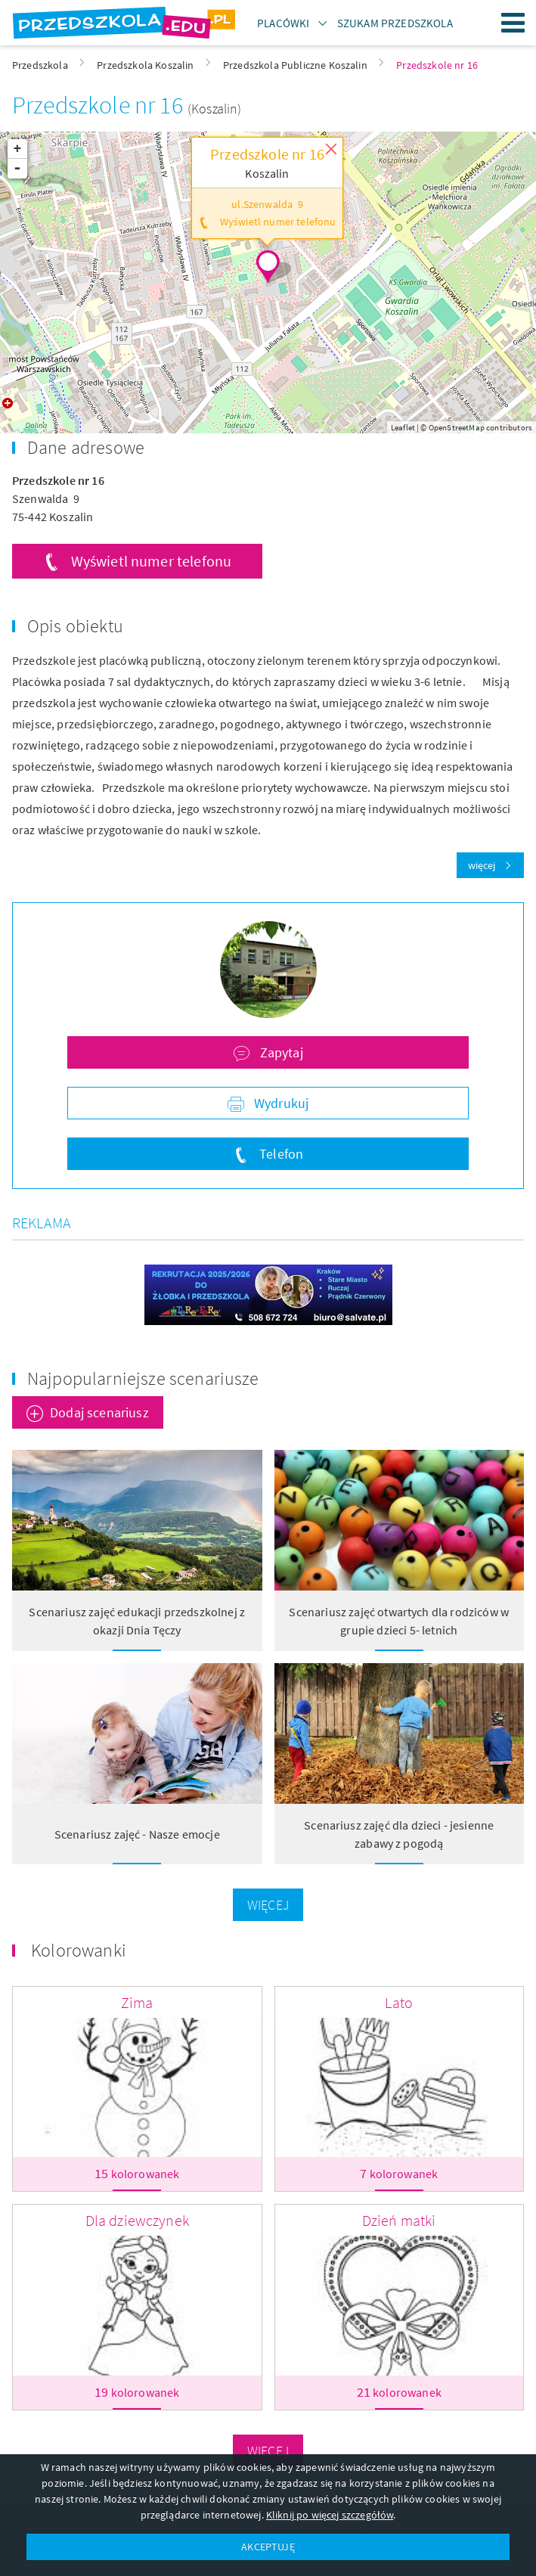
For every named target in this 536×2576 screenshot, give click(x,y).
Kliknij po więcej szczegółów (329, 2515)
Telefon (279, 1153)
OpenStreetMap (457, 427)
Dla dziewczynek (137, 2220)
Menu (513, 22)
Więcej (268, 1904)
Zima (137, 2002)
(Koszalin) (214, 108)
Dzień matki (399, 2220)
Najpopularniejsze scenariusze (143, 1378)
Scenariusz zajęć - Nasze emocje (137, 1834)
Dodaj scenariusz (99, 1412)
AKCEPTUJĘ (267, 2546)
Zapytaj (279, 1052)
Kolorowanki (78, 1950)
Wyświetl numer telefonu (151, 560)
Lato (399, 2002)
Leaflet (403, 427)
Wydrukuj (279, 1103)
